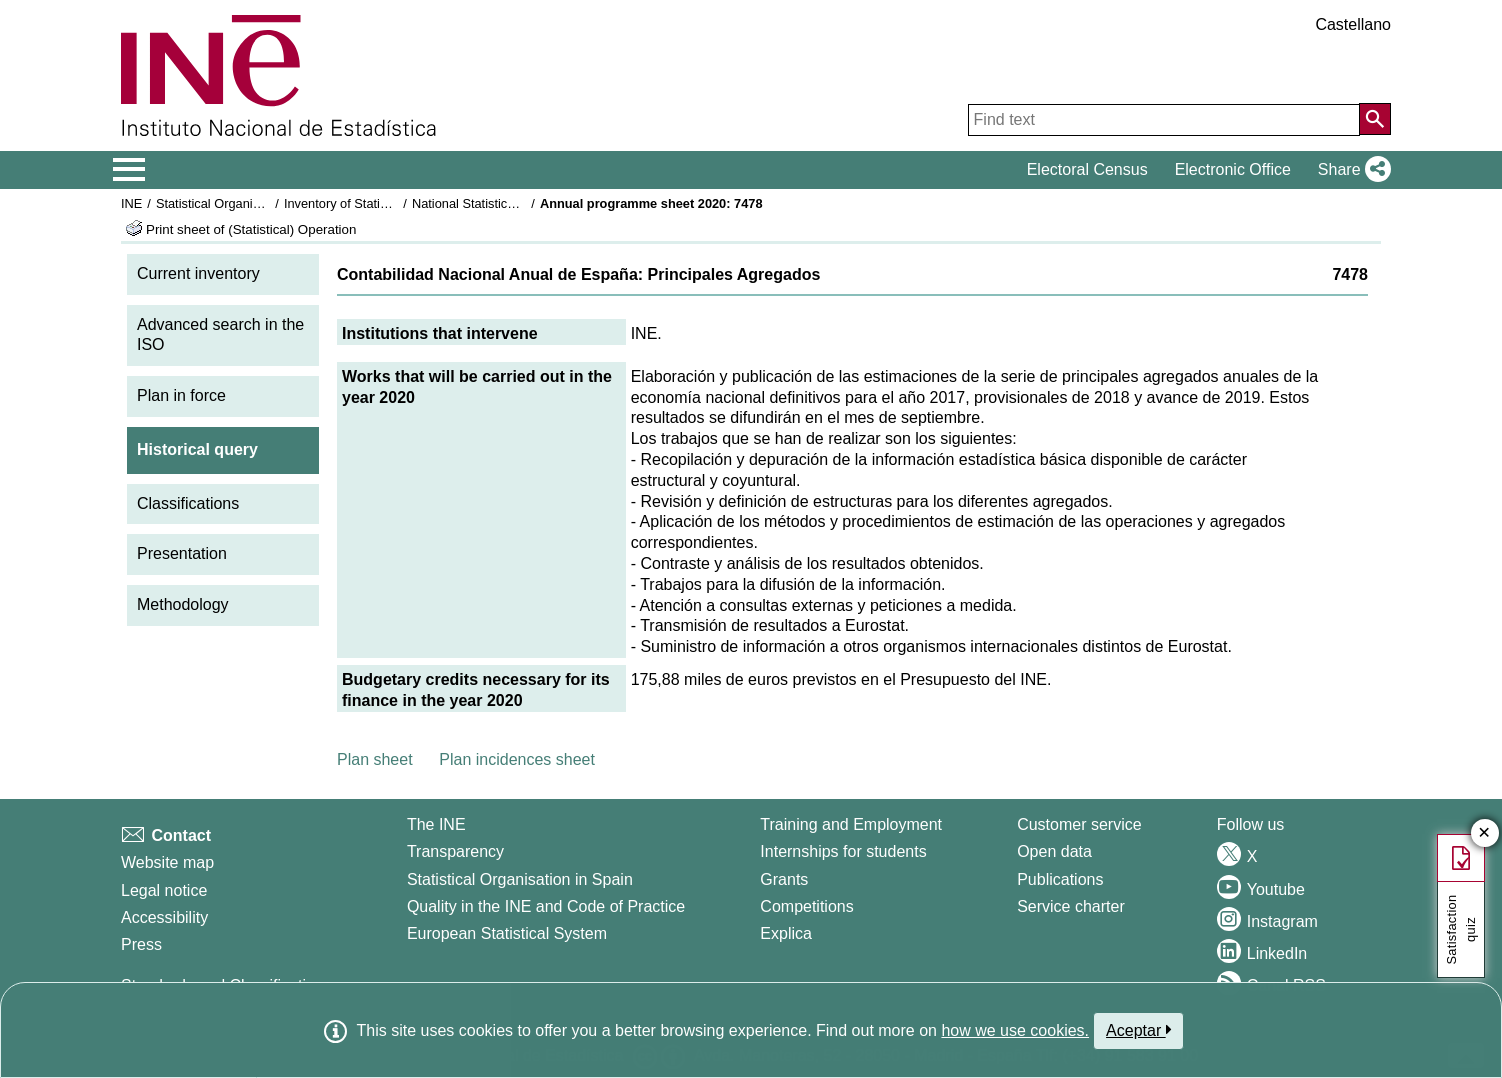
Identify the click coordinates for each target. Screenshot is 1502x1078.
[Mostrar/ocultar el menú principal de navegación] (129, 170)
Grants (784, 879)
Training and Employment (851, 824)
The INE (436, 824)
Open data (1054, 851)
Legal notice (164, 890)
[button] (1350, 170)
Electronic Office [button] (1233, 169)
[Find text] (1164, 120)
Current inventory (198, 273)
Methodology (183, 604)
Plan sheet (375, 759)
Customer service (1079, 824)
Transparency (455, 851)
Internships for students (843, 851)
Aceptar (1138, 1030)
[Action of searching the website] (1375, 119)
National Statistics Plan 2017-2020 (510, 203)
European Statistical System (507, 933)
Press (141, 944)
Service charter (1071, 906)
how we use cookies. (1015, 1030)
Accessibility (164, 917)
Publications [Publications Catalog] (1060, 879)
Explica (786, 933)
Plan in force (181, 395)
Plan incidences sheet (517, 759)
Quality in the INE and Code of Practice (546, 906)
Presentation (182, 553)
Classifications (188, 503)
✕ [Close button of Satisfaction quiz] (1484, 833)
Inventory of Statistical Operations (379, 203)
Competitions (806, 906)
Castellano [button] (1353, 24)
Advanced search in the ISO (220, 335)
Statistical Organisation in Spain (246, 203)
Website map (167, 862)
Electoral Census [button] (1087, 169)
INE (131, 203)
